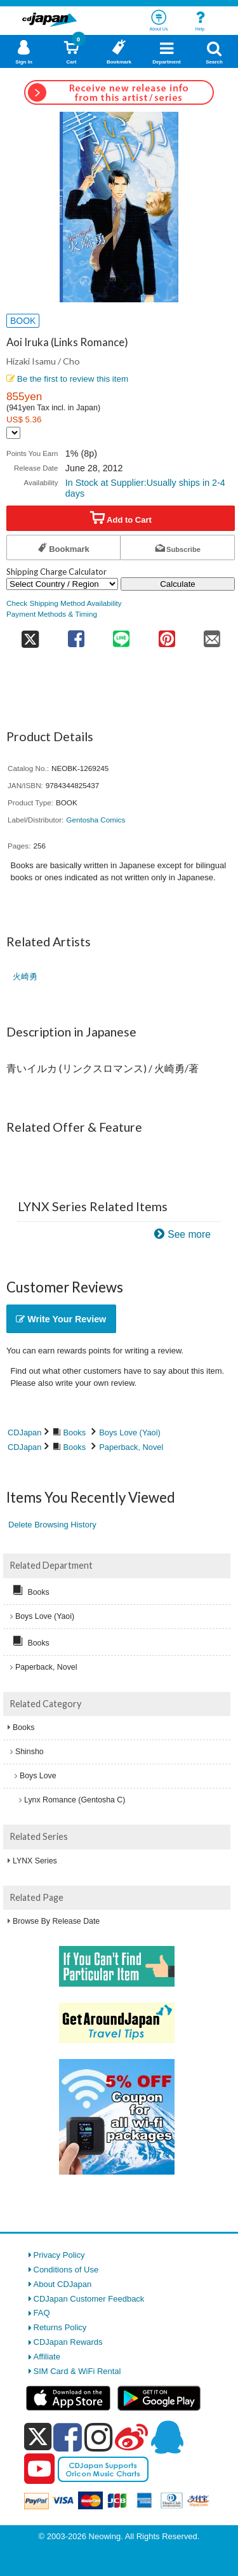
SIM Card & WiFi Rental (77, 2371)
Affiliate (47, 2356)
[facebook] (67, 2436)
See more (189, 1234)
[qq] (166, 2436)
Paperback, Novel (131, 1447)
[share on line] (121, 635)
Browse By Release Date (56, 1921)
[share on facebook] (75, 635)
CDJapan (24, 1432)
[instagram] (98, 2436)
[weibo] (131, 2436)
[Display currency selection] (13, 433)
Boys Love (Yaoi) (130, 1432)
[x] (37, 2437)
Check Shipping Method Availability (64, 603)
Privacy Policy (59, 2255)
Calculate (177, 584)
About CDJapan (63, 2284)
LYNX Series (35, 1860)
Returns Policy (60, 2327)
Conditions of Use (66, 2269)
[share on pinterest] (166, 635)
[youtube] (39, 2469)
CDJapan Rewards (68, 2342)
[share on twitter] (29, 635)
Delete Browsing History (52, 1524)
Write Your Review (61, 1319)
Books (74, 1432)
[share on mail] (212, 635)
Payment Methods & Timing (51, 614)
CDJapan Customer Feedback (89, 2299)
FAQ (42, 2313)
